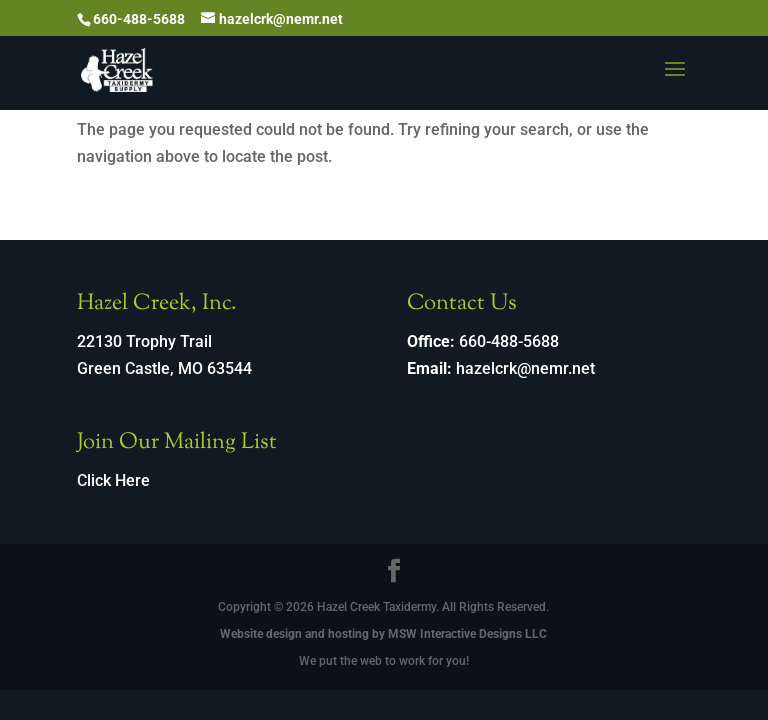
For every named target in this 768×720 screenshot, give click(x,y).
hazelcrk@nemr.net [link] (525, 368)
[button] (675, 82)
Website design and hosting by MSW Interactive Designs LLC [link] (383, 634)
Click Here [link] (113, 480)
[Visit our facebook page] (394, 573)
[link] (117, 68)
